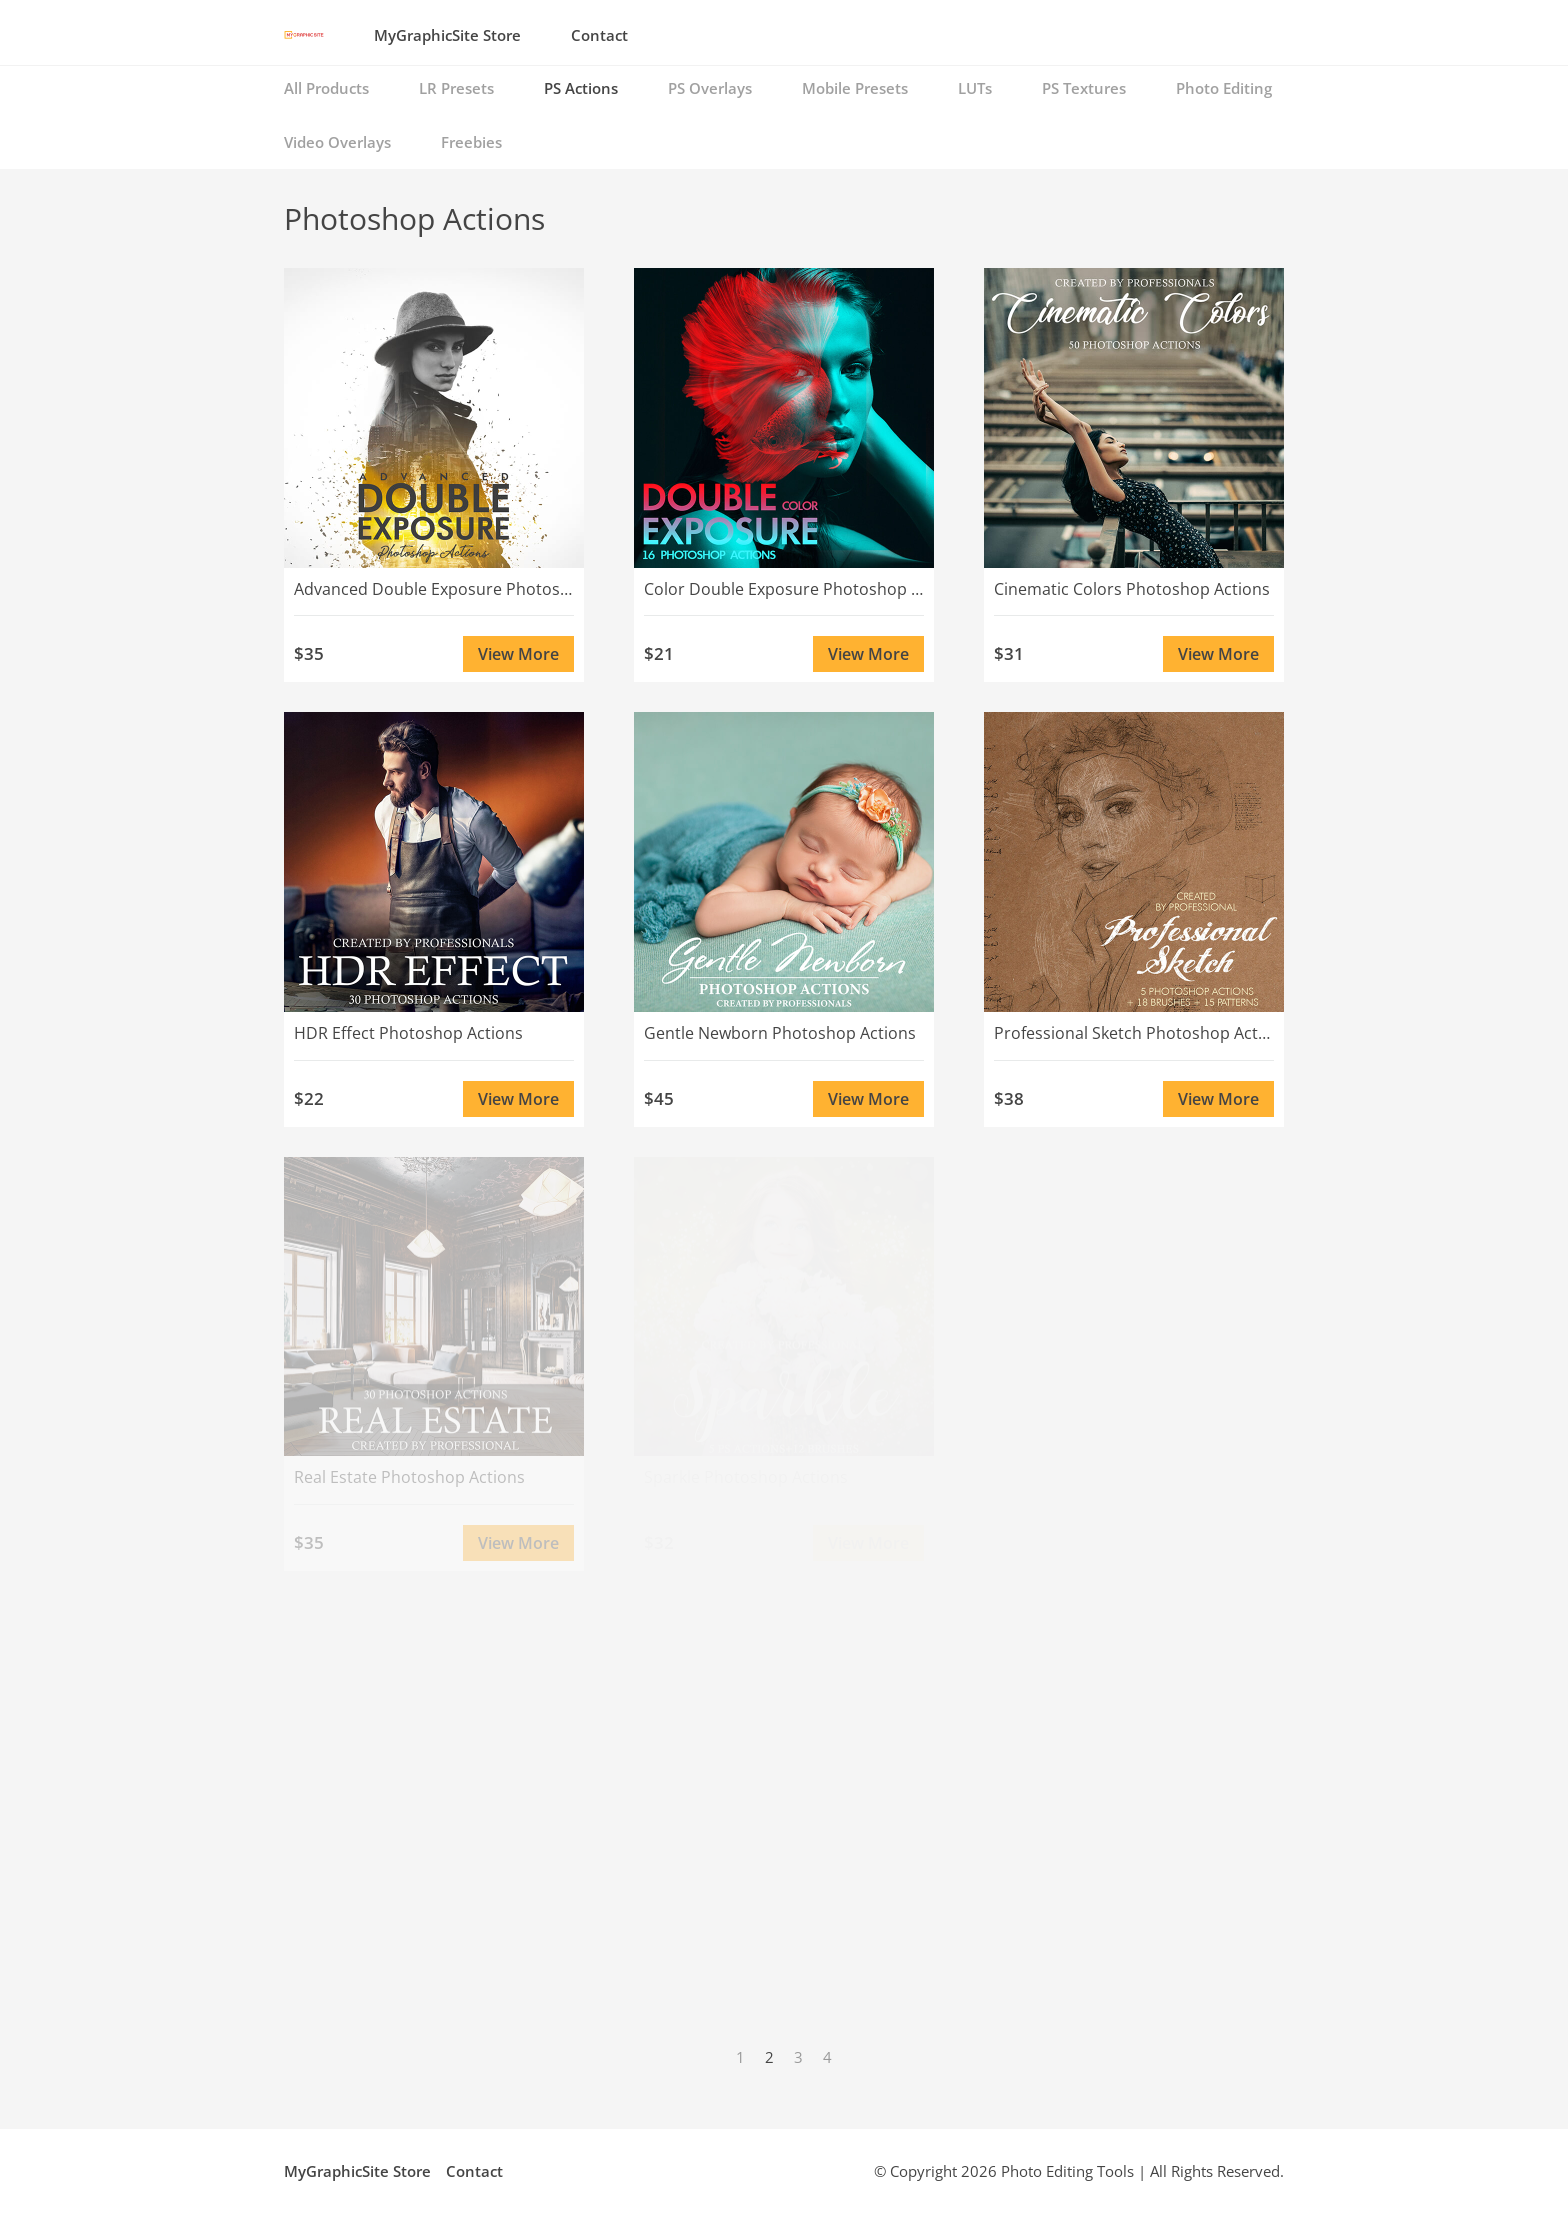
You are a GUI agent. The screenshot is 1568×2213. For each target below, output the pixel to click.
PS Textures (1084, 88)
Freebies (471, 142)
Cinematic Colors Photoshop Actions (1132, 589)
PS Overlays (710, 88)
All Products (326, 88)
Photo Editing (1224, 88)
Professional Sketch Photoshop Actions (1134, 1033)
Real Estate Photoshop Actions (409, 1477)
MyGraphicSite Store (447, 35)
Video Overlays (337, 142)
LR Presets (456, 88)
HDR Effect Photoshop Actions (408, 1033)
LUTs (975, 88)
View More (518, 654)
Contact (599, 35)
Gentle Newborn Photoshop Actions (780, 1033)
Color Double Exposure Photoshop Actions (784, 589)
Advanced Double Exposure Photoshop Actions (434, 589)
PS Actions (581, 88)
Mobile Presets (855, 88)
